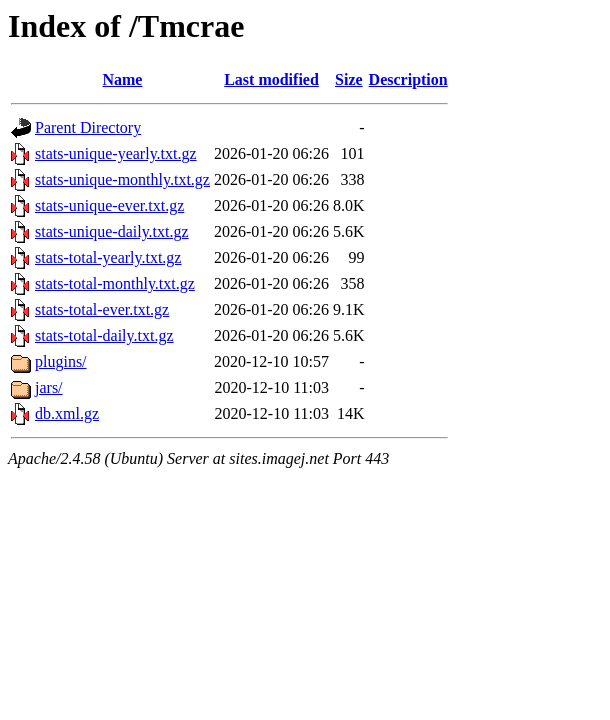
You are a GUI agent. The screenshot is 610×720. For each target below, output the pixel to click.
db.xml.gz (67, 413)
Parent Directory (88, 127)
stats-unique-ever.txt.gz (109, 205)
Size (349, 79)
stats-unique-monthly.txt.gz (122, 179)
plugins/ (61, 361)
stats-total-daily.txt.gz (104, 335)
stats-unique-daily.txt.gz (112, 231)
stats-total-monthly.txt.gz (115, 283)
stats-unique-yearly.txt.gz (116, 153)
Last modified (271, 79)
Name (122, 79)
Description (408, 79)
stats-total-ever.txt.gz (102, 309)
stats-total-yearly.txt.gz (108, 257)
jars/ (49, 387)
